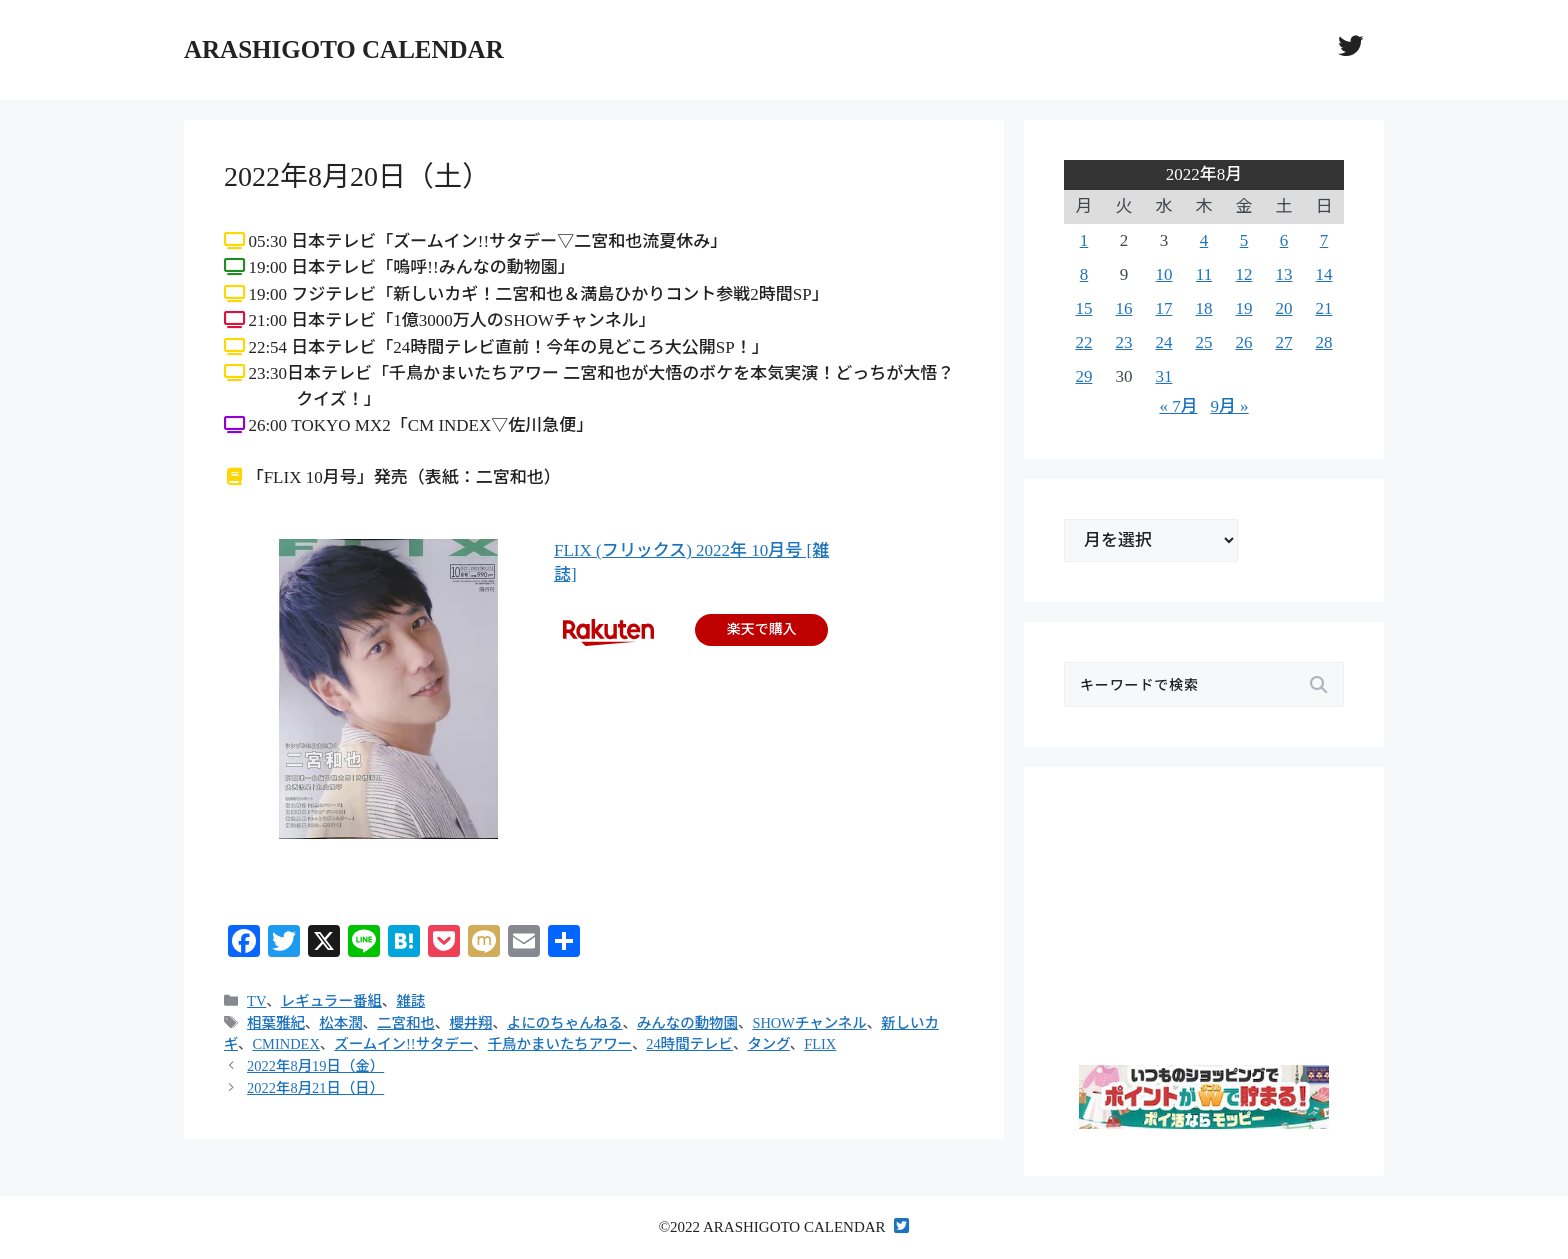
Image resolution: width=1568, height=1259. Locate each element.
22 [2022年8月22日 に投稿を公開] (1084, 342)
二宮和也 (406, 1023)
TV (256, 1001)
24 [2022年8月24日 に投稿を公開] (1164, 342)
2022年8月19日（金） (315, 1066)
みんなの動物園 (687, 1023)
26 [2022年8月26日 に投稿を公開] (1244, 342)
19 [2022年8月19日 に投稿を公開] (1244, 308)
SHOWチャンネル (809, 1023)
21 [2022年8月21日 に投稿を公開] (1324, 308)
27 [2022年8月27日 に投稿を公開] (1284, 342)
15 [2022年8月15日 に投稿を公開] (1084, 308)
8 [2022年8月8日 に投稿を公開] (1084, 274)
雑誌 (410, 1001)
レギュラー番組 (331, 1001)
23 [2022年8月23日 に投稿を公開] (1124, 342)
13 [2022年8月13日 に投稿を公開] (1284, 274)
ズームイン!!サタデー (403, 1044)
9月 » (1229, 406)
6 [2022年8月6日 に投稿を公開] (1284, 240)
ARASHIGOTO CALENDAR (344, 49)
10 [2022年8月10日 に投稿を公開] (1164, 274)
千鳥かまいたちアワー (560, 1044)
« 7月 (1178, 406)
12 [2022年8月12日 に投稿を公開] (1244, 274)
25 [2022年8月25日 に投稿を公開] (1204, 342)
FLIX (820, 1044)
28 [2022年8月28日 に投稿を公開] (1324, 342)
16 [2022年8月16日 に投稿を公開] (1124, 308)
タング (768, 1044)
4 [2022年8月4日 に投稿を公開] (1204, 240)
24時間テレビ (689, 1044)
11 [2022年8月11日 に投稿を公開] (1204, 274)
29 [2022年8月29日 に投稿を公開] (1084, 376)
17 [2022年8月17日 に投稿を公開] (1164, 308)
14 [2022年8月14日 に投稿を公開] (1324, 274)
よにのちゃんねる (565, 1023)
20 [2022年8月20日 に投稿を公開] (1284, 308)
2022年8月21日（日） (315, 1088)
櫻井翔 (470, 1023)
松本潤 (340, 1023)
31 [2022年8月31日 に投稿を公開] (1164, 376)
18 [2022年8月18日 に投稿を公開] (1204, 308)
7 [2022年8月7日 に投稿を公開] (1324, 240)
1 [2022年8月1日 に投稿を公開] (1084, 240)
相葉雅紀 (276, 1023)
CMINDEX (285, 1044)
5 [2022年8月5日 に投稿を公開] (1244, 240)
